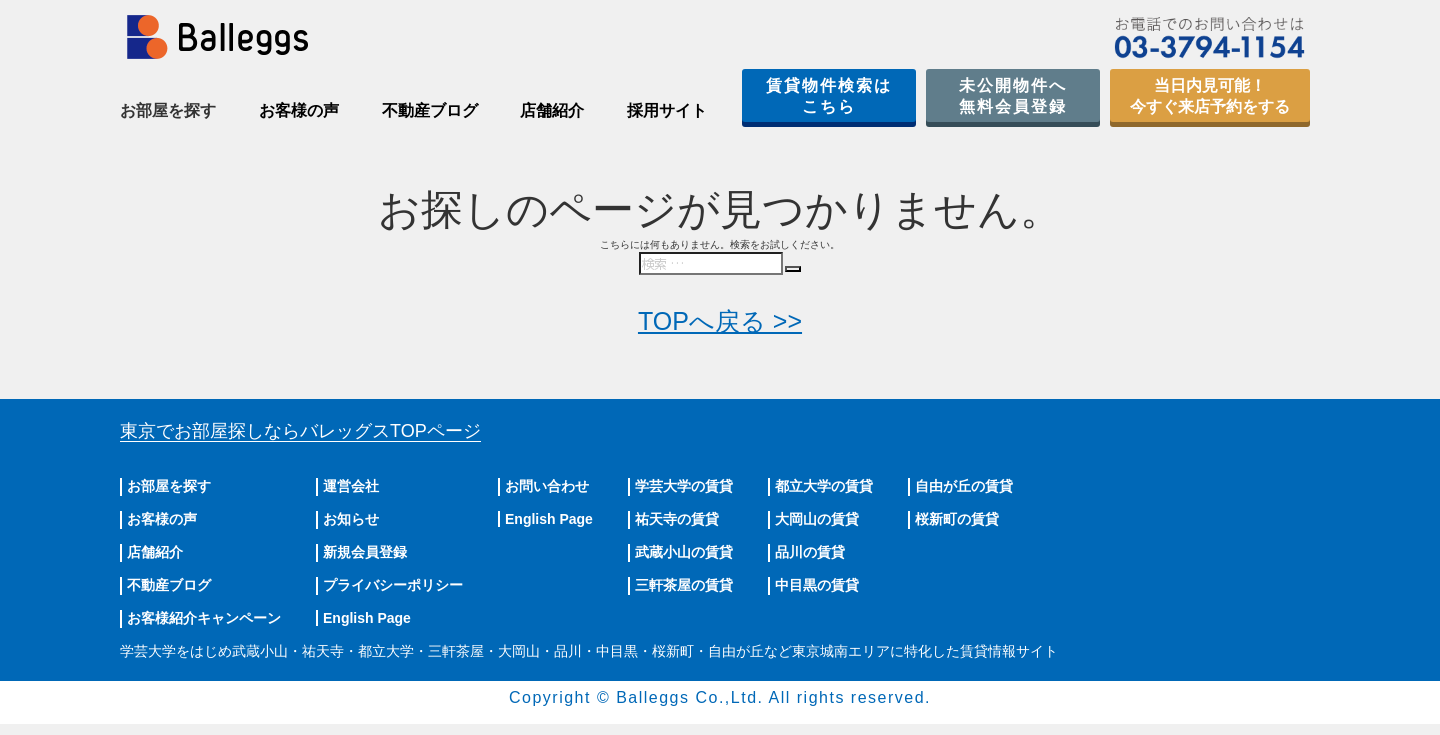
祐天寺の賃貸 (677, 519)
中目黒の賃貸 (817, 585)
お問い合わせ (547, 486)
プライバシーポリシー (393, 585)
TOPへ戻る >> (720, 321)
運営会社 (351, 486)
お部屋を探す (169, 486)
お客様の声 (299, 110)
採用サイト (667, 110)
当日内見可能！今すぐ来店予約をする (1210, 96)
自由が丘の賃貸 (964, 486)
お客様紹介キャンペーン (204, 618)
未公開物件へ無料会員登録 (1013, 96)
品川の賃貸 (810, 552)
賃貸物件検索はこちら (829, 96)
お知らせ (351, 519)
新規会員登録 (365, 552)
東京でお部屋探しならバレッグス (300, 431)
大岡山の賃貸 (817, 519)
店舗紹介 (552, 110)
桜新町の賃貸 (957, 519)
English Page (367, 618)
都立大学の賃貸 (824, 486)
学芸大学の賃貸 (684, 486)
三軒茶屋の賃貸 (684, 585)
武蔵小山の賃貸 (684, 552)
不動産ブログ (430, 110)
